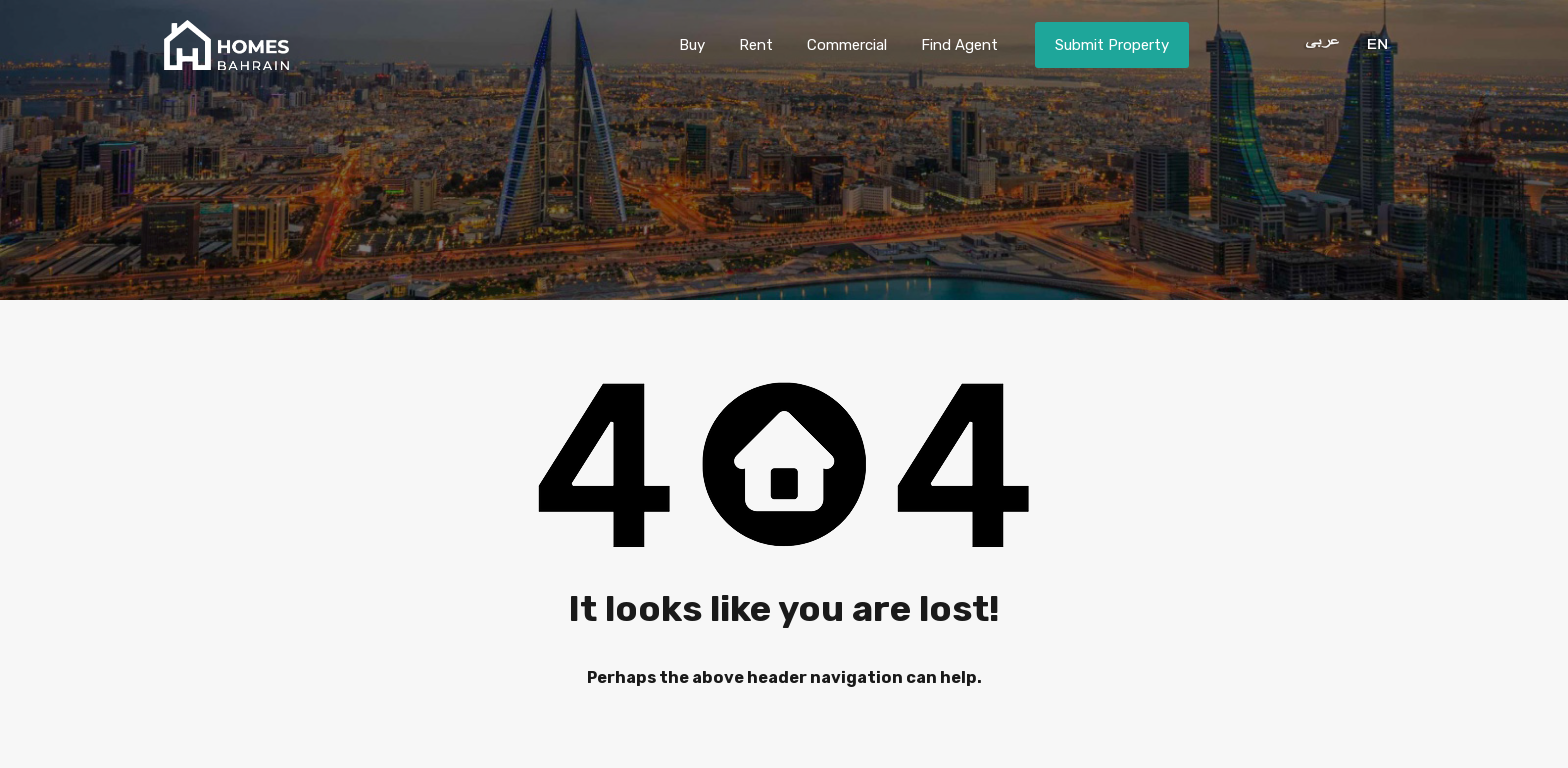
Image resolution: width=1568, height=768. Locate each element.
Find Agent (959, 45)
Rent (756, 45)
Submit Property (1112, 45)
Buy (692, 45)
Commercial (847, 45)
